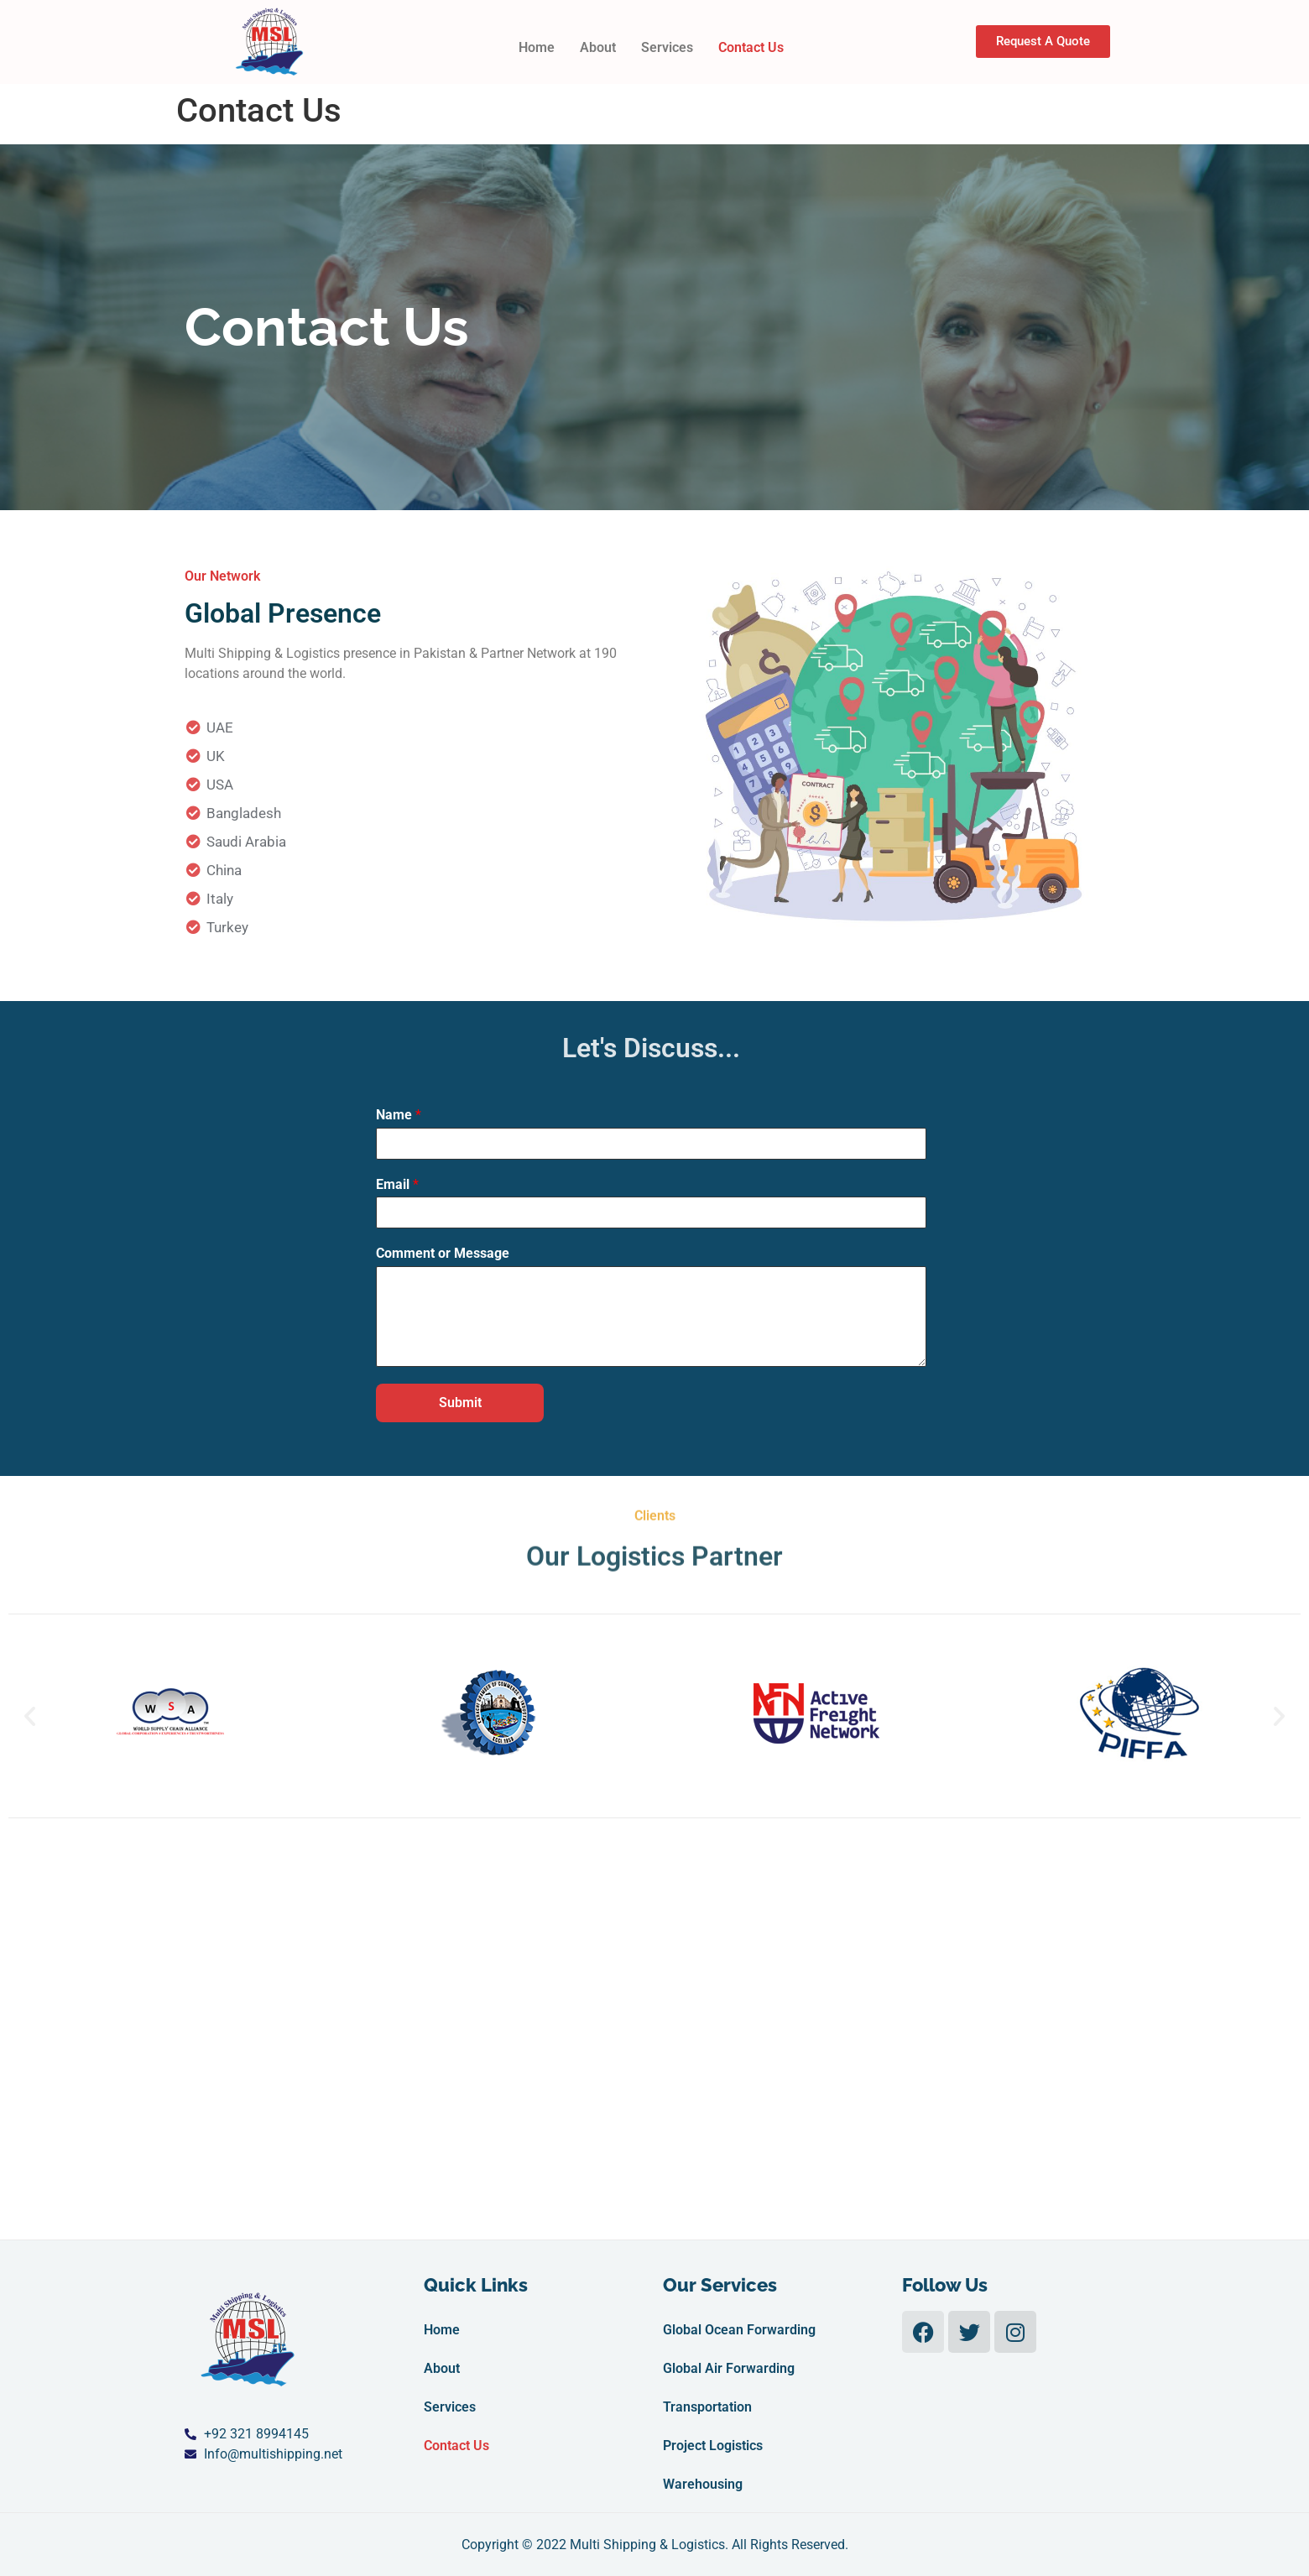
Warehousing (703, 2484)
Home (537, 47)
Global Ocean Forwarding (739, 2330)
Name (398, 1115)
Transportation (707, 2407)
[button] (30, 1716)
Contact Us (751, 47)
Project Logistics (713, 2445)
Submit (460, 1403)
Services (667, 47)
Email (397, 1184)
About (598, 47)
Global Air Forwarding (729, 2368)
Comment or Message (442, 1253)
